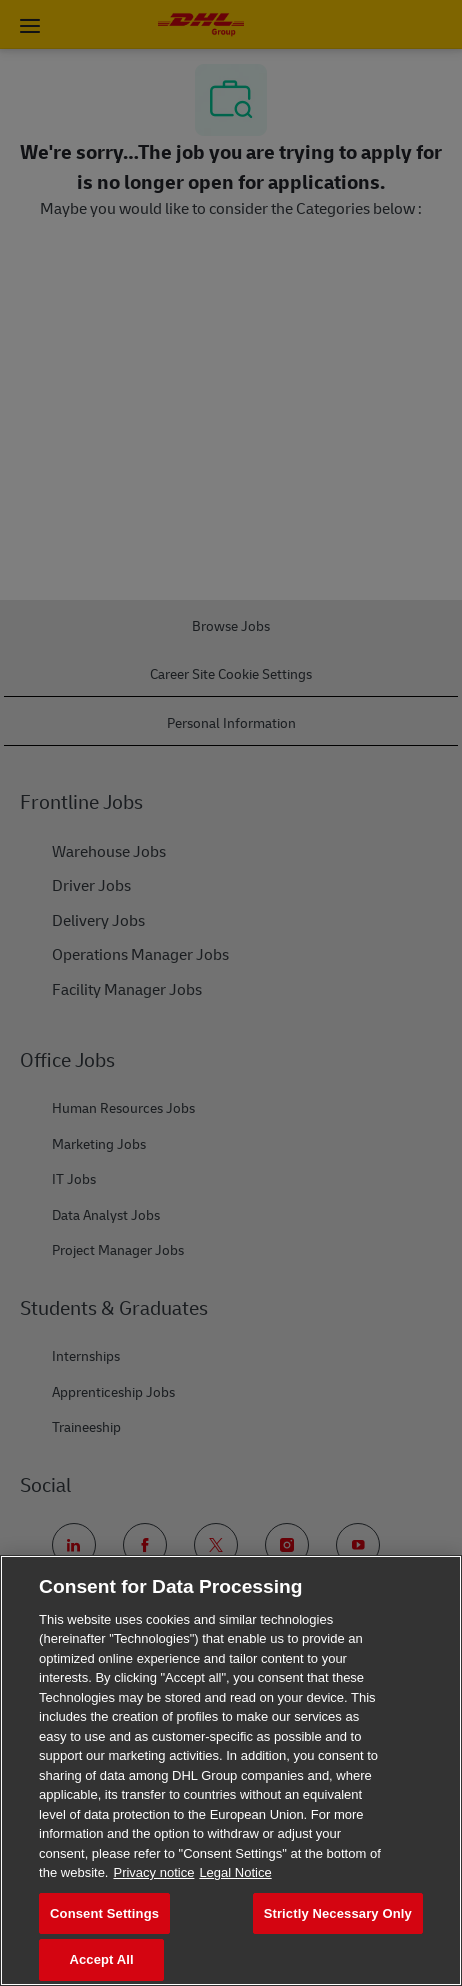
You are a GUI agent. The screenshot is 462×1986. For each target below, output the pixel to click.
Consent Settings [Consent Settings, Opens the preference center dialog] (104, 1913)
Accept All (101, 1959)
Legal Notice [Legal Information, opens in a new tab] (235, 1872)
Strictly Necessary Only (338, 1913)
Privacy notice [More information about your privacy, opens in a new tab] (153, 1872)
